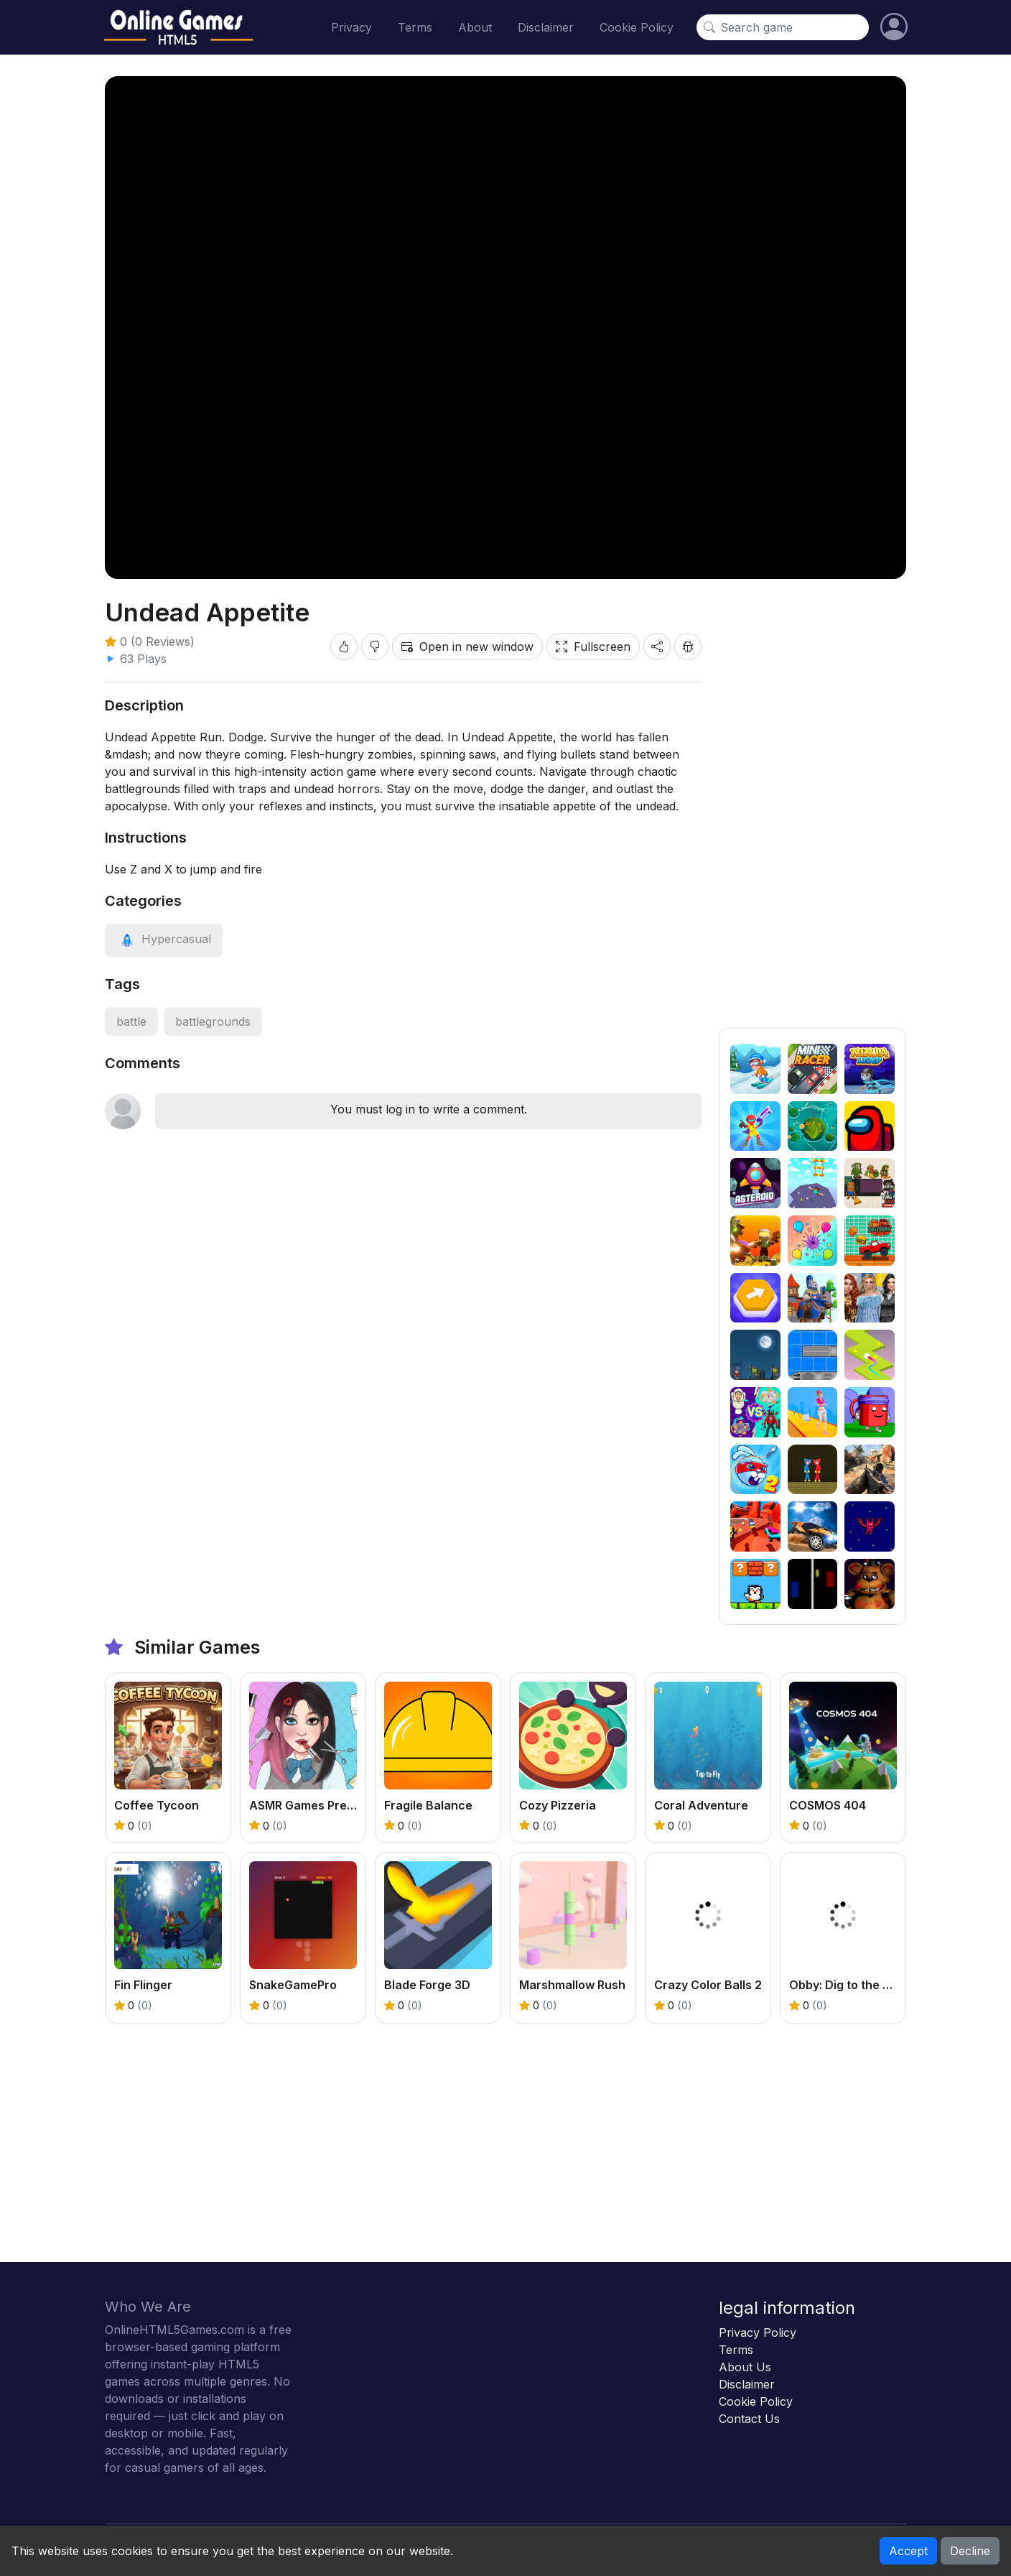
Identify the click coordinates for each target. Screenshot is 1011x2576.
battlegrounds (213, 1021)
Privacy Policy (757, 2332)
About (475, 27)
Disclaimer (546, 27)
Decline (970, 2551)
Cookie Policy (637, 27)
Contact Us (749, 2418)
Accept (908, 2551)
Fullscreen (593, 646)
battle (131, 1021)
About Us (745, 2367)
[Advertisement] (812, 812)
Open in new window (467, 646)
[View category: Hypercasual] (163, 939)
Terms (415, 27)
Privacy (351, 27)
